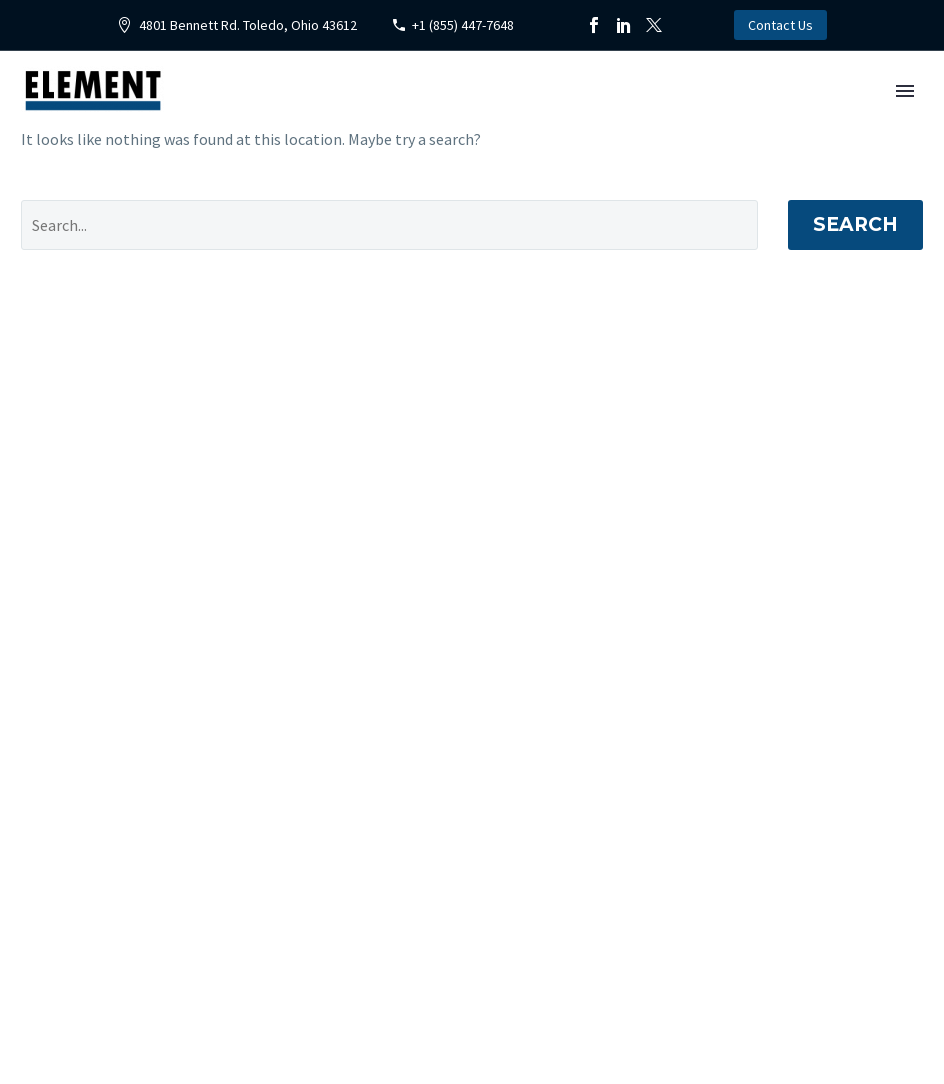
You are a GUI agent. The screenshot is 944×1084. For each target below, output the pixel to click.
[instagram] (593, 1001)
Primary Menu (905, 91)
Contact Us (780, 25)
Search (855, 224)
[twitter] (549, 1001)
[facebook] (505, 1001)
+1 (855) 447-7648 (463, 25)
